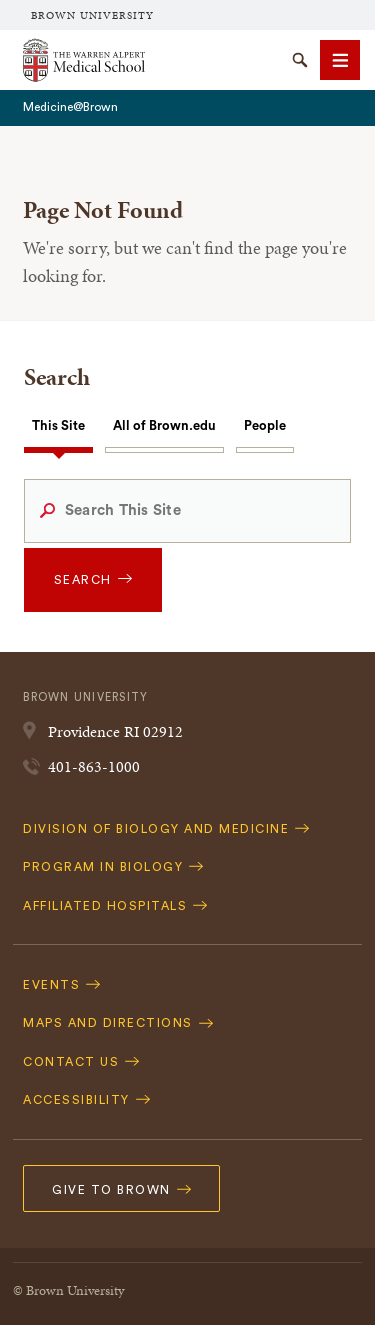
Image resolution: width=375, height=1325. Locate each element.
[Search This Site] (187, 511)
